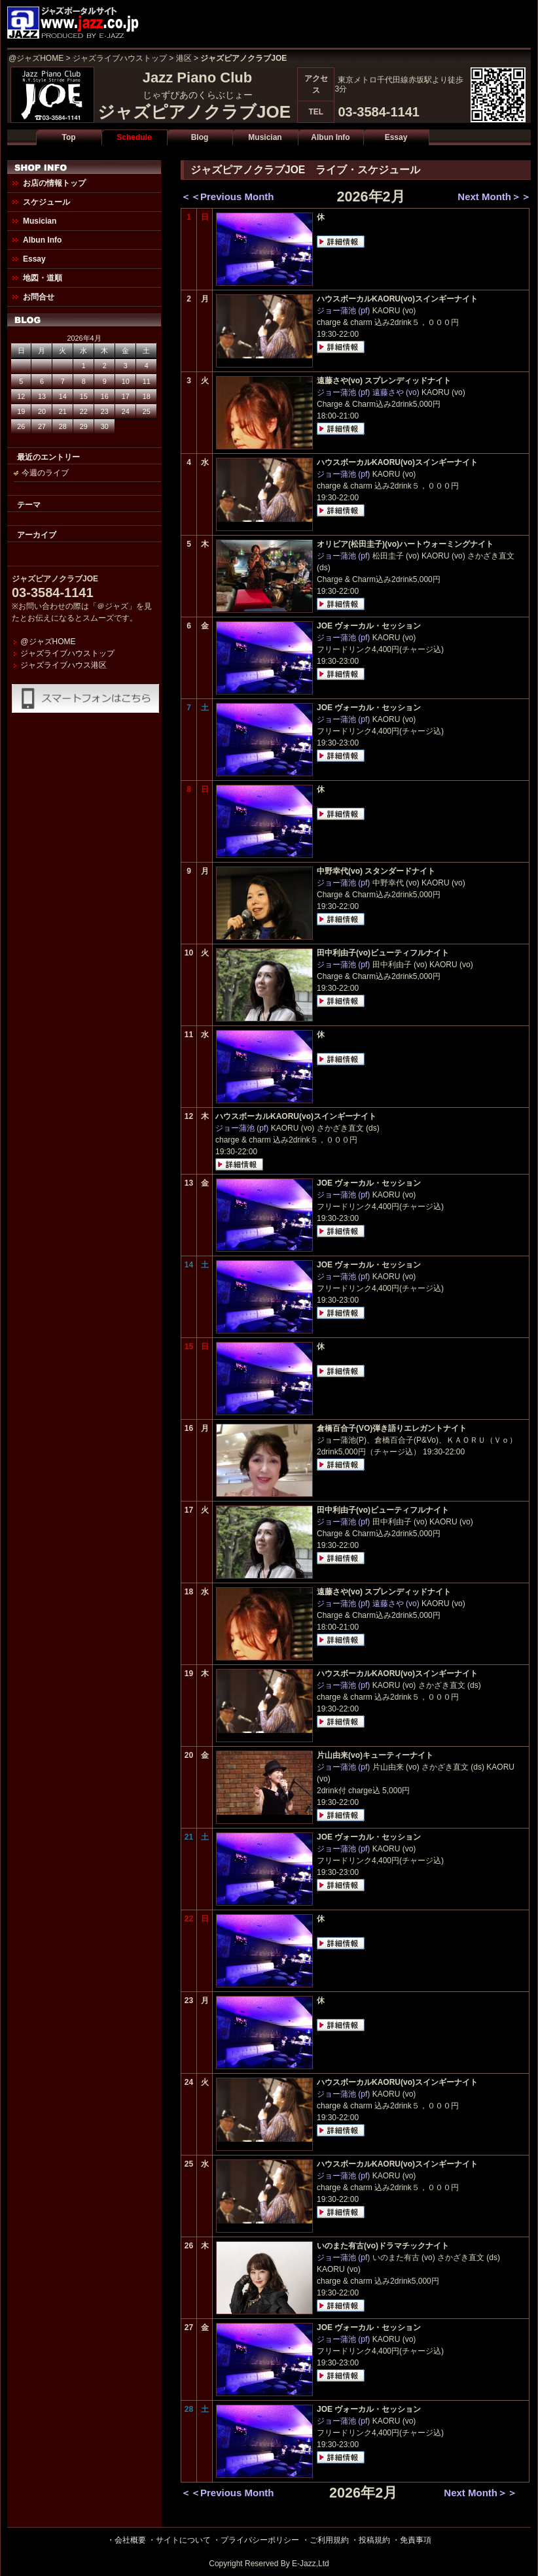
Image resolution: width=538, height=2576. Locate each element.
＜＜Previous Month (227, 196)
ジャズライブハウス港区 (63, 665)
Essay (396, 137)
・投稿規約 (370, 2540)
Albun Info (330, 137)
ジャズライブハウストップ (120, 58)
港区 (184, 58)
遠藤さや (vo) (396, 392)
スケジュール (46, 202)
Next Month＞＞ (494, 196)
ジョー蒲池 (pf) (343, 310)
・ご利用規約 (325, 2540)
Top (68, 137)
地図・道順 (42, 278)
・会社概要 (126, 2540)
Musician (264, 137)
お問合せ (38, 296)
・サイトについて (179, 2540)
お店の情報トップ (54, 183)
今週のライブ (45, 472)
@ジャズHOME (36, 58)
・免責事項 (411, 2540)
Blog (200, 137)
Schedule (134, 137)
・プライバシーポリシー (256, 2540)
